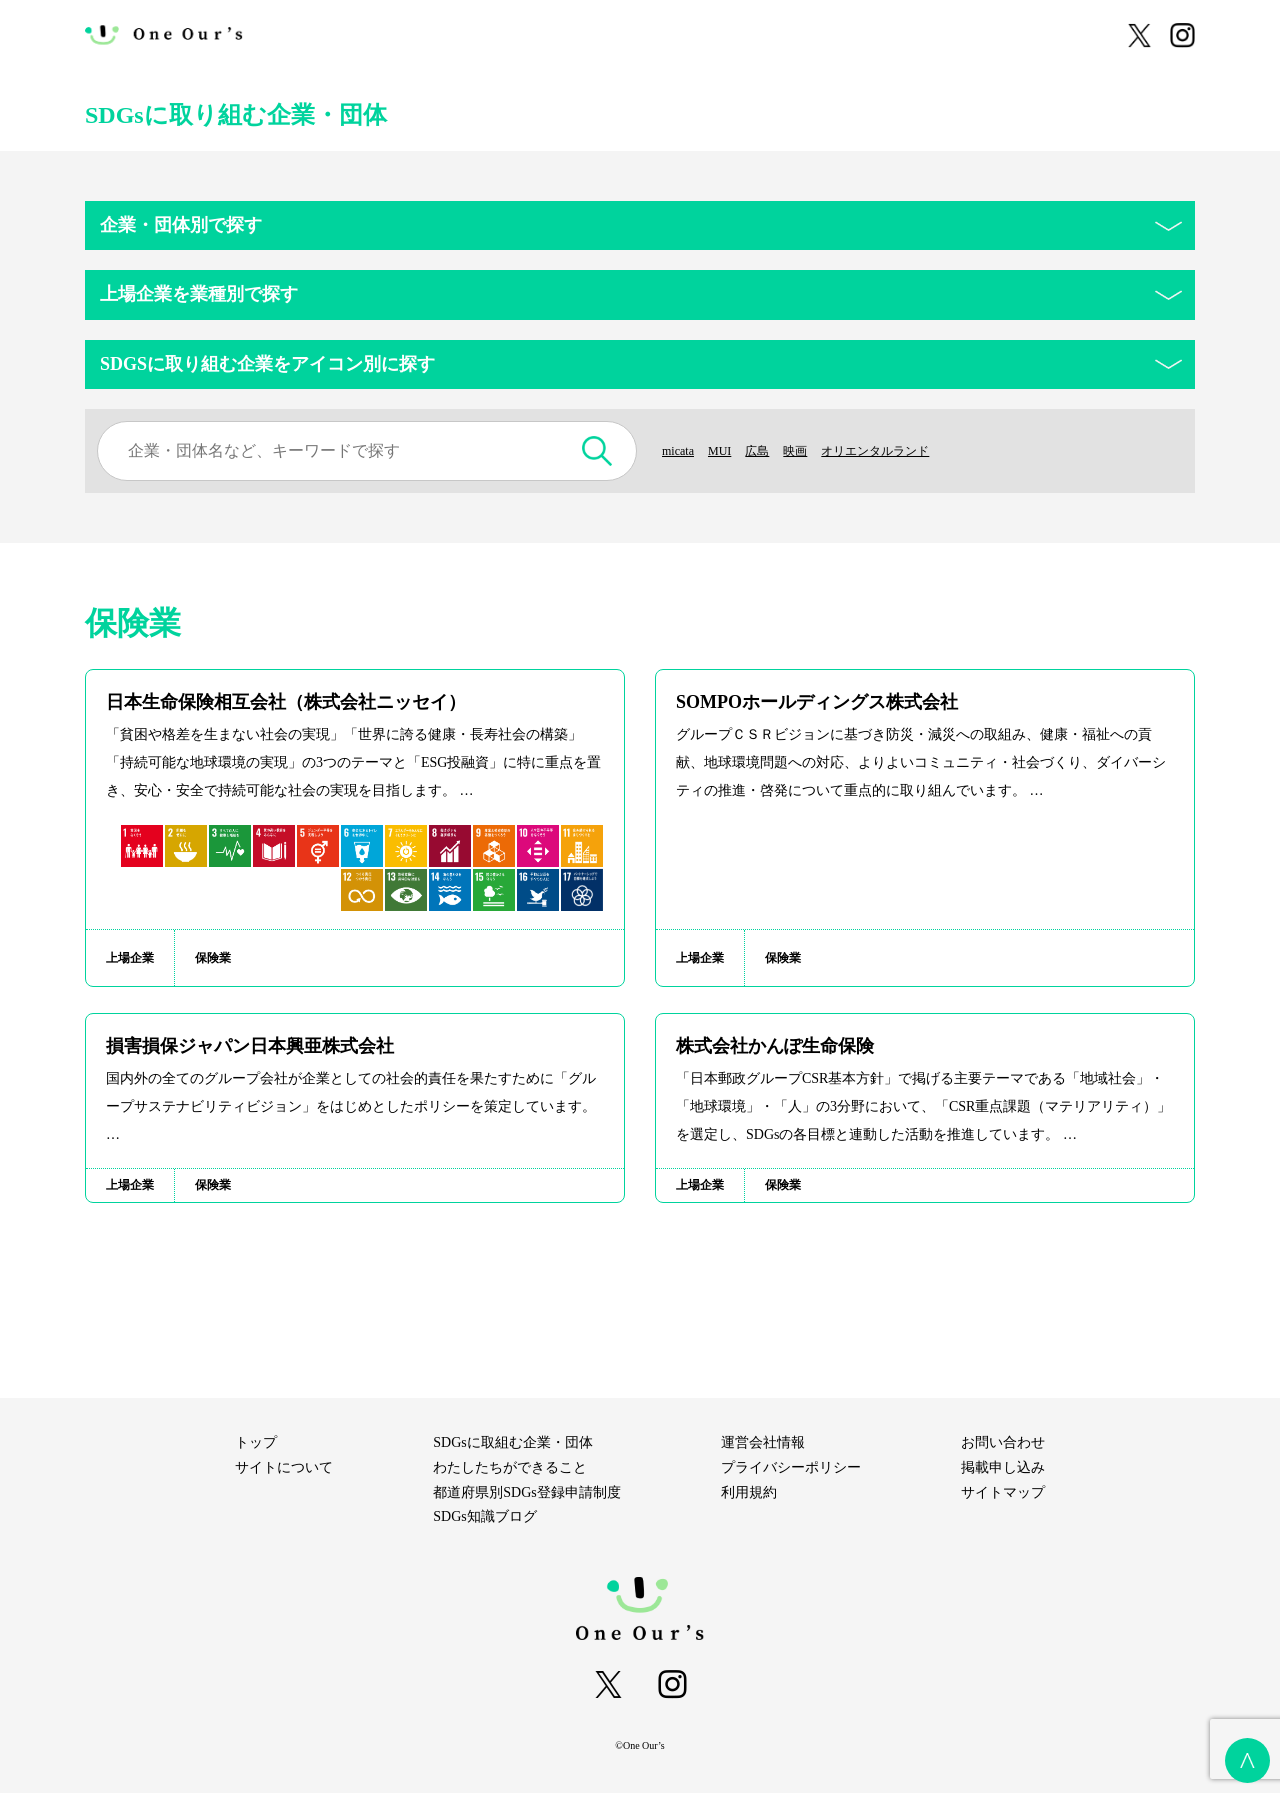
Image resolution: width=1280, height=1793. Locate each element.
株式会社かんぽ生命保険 (775, 1046)
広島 (769, 450)
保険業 (213, 958)
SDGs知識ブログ (1038, 34)
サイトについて (358, 34)
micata (680, 450)
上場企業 (130, 958)
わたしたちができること (505, 34)
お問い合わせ (1003, 1442)
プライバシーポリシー (791, 1467)
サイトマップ (1003, 1492)
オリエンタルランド (902, 450)
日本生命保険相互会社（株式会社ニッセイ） (286, 702)
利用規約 (749, 1492)
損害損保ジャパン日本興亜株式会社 (250, 1046)
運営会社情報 (763, 1442)
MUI (726, 450)
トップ (256, 1442)
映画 (811, 450)
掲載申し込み (1003, 1467)
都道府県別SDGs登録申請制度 (872, 34)
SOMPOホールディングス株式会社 (817, 702)
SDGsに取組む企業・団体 (681, 34)
